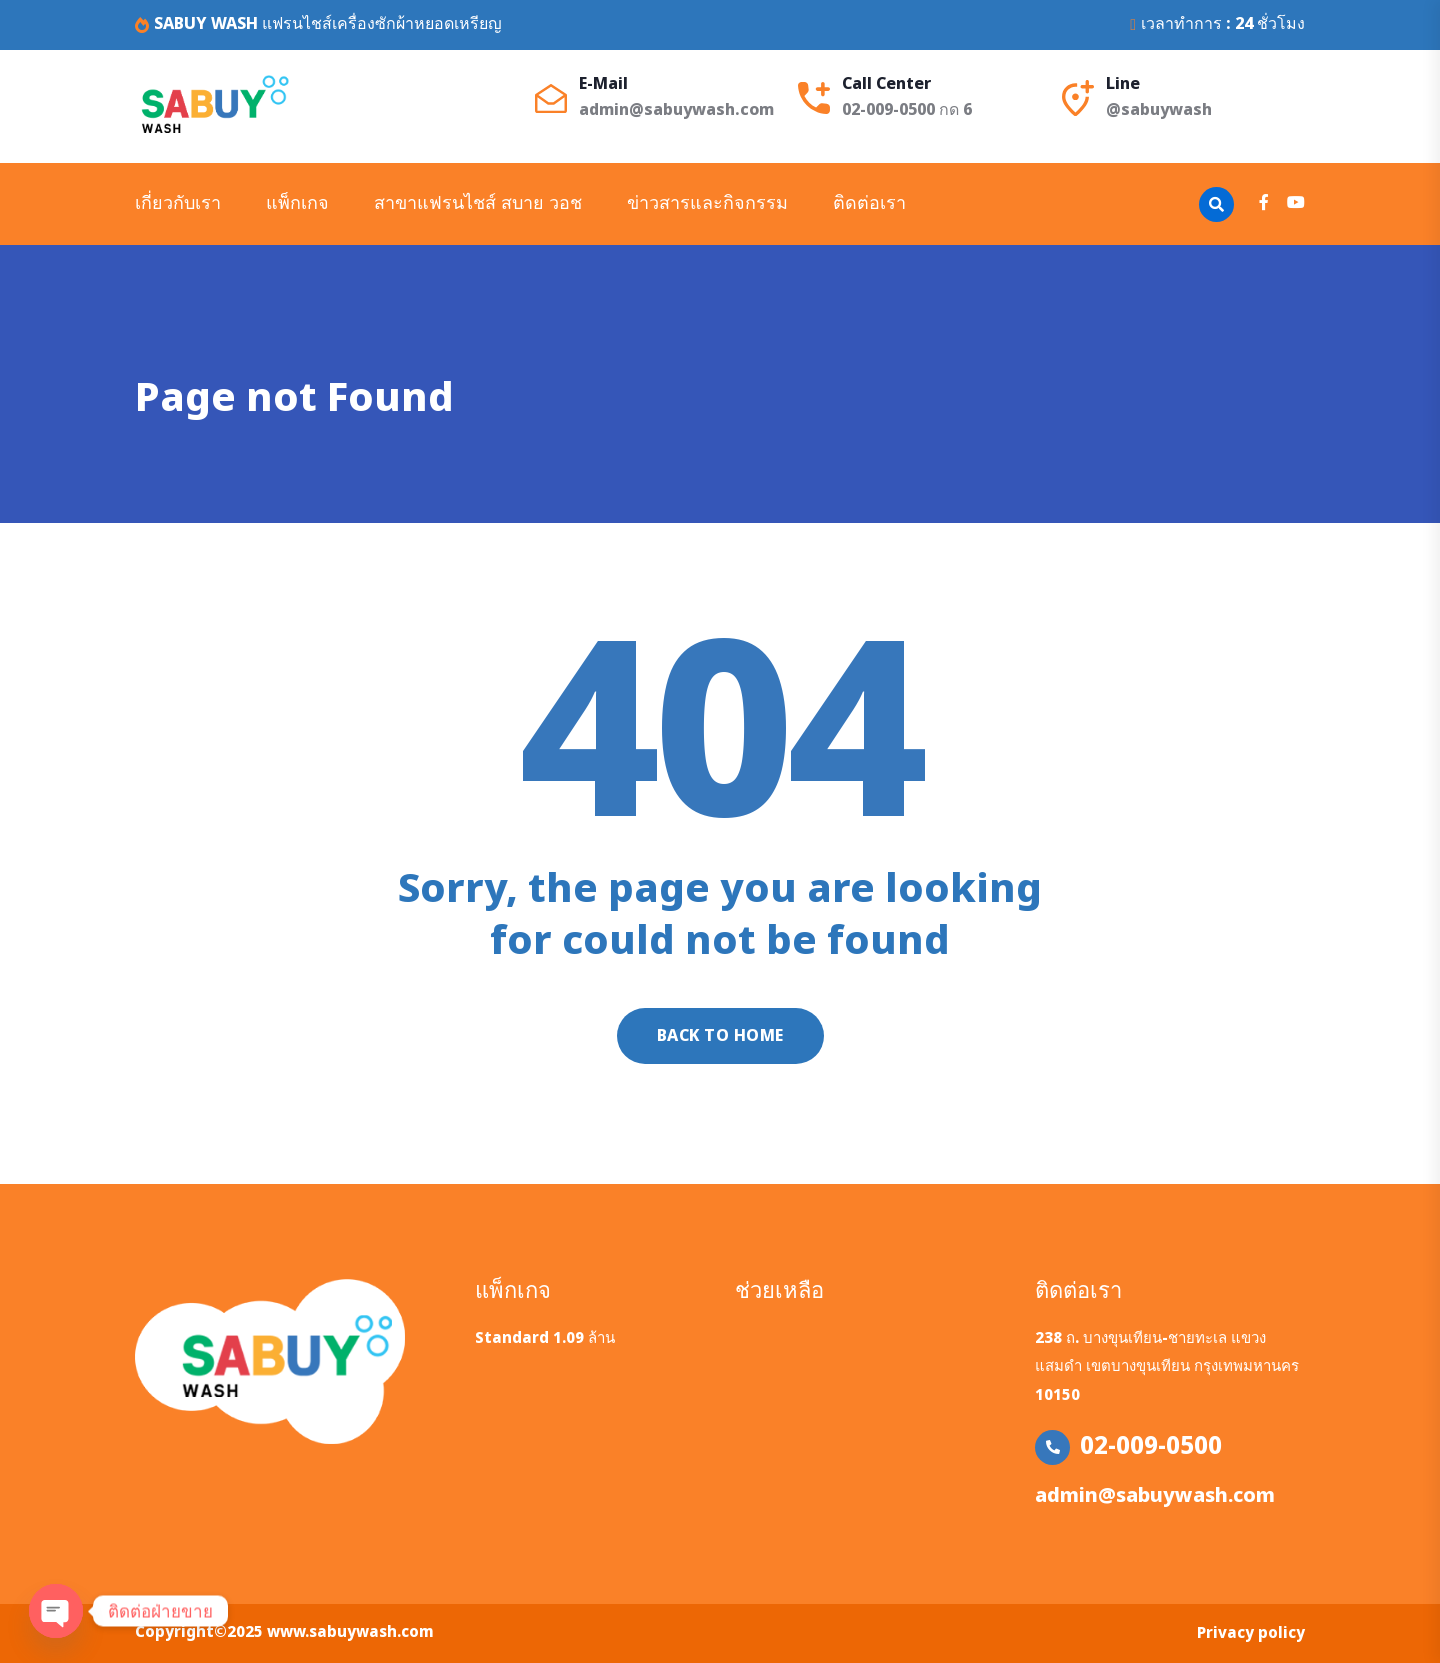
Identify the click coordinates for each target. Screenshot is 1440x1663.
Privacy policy (1251, 1633)
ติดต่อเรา (869, 203)
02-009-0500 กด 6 (907, 110)
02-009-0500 (1151, 1447)
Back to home (720, 1036)
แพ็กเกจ (297, 203)
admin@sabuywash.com (676, 110)
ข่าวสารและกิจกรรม (707, 203)
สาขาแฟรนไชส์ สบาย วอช (478, 203)
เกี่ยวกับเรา (178, 203)
